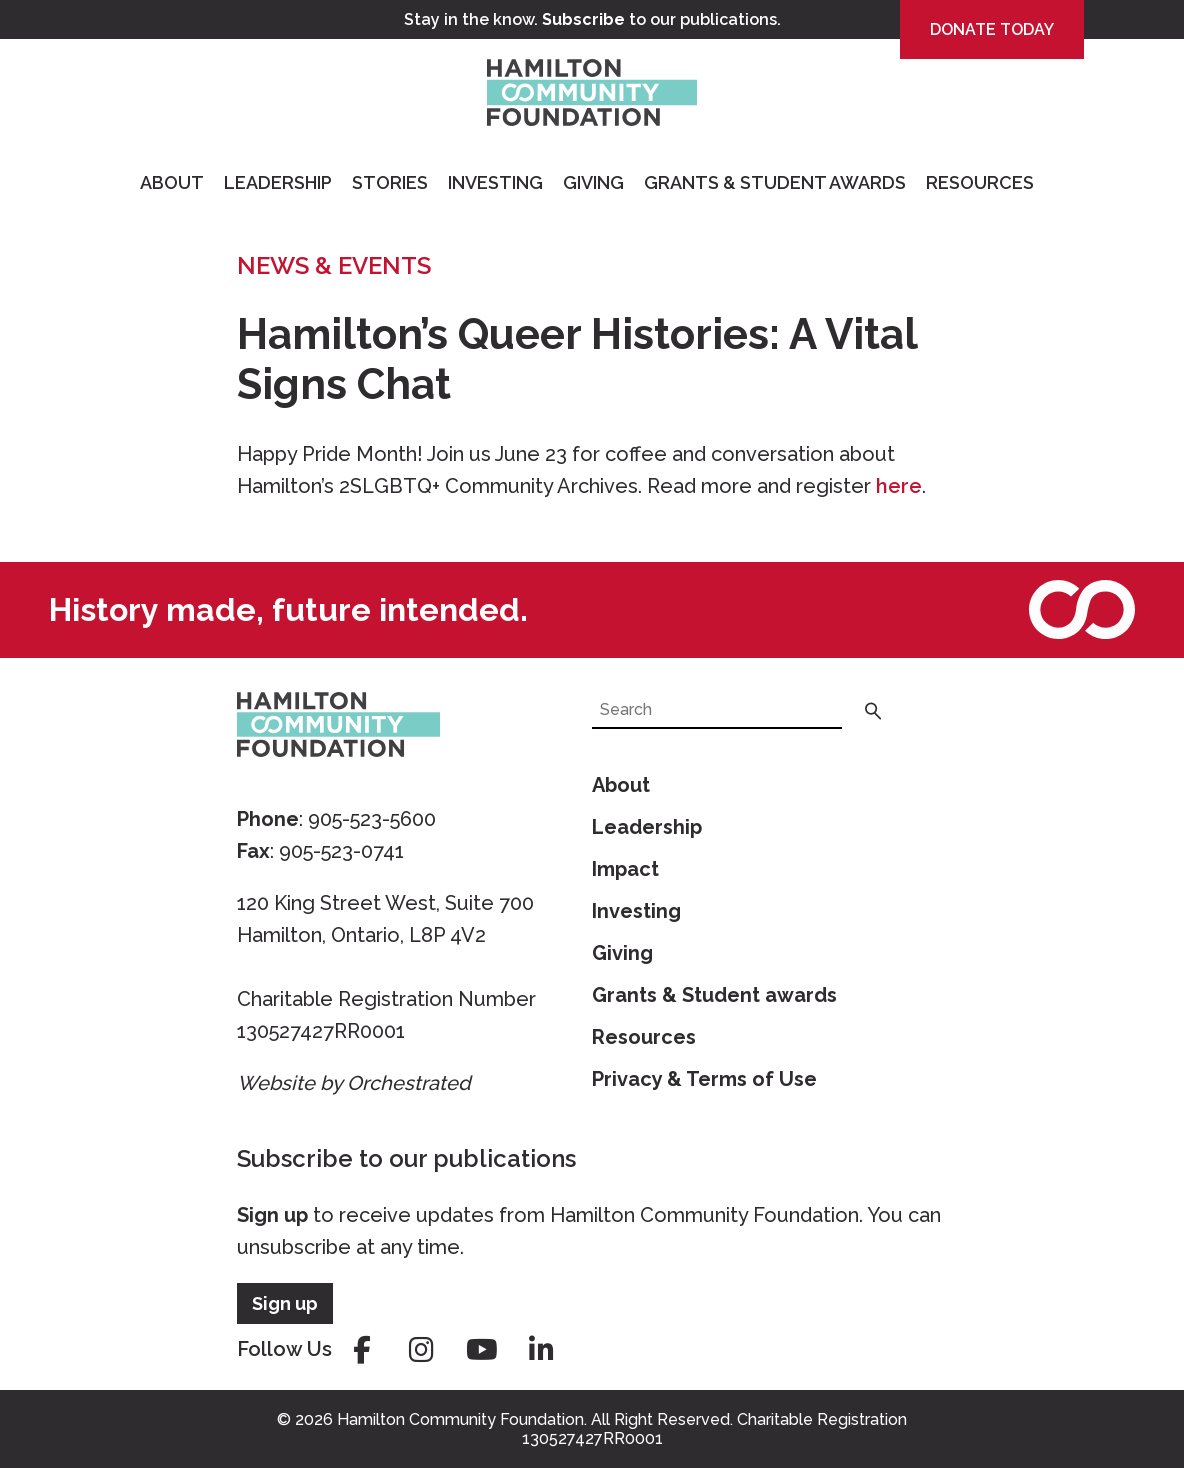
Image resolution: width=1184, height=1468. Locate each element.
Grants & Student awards (714, 995)
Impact (625, 869)
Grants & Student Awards (775, 182)
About (172, 182)
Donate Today (992, 29)
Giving (593, 182)
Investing (495, 182)
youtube (482, 1350)
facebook (362, 1350)
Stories (390, 182)
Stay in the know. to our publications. (592, 19)
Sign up (272, 1215)
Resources (980, 182)
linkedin (542, 1350)
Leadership (278, 182)
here (899, 486)
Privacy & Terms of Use (704, 1079)
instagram (422, 1350)
